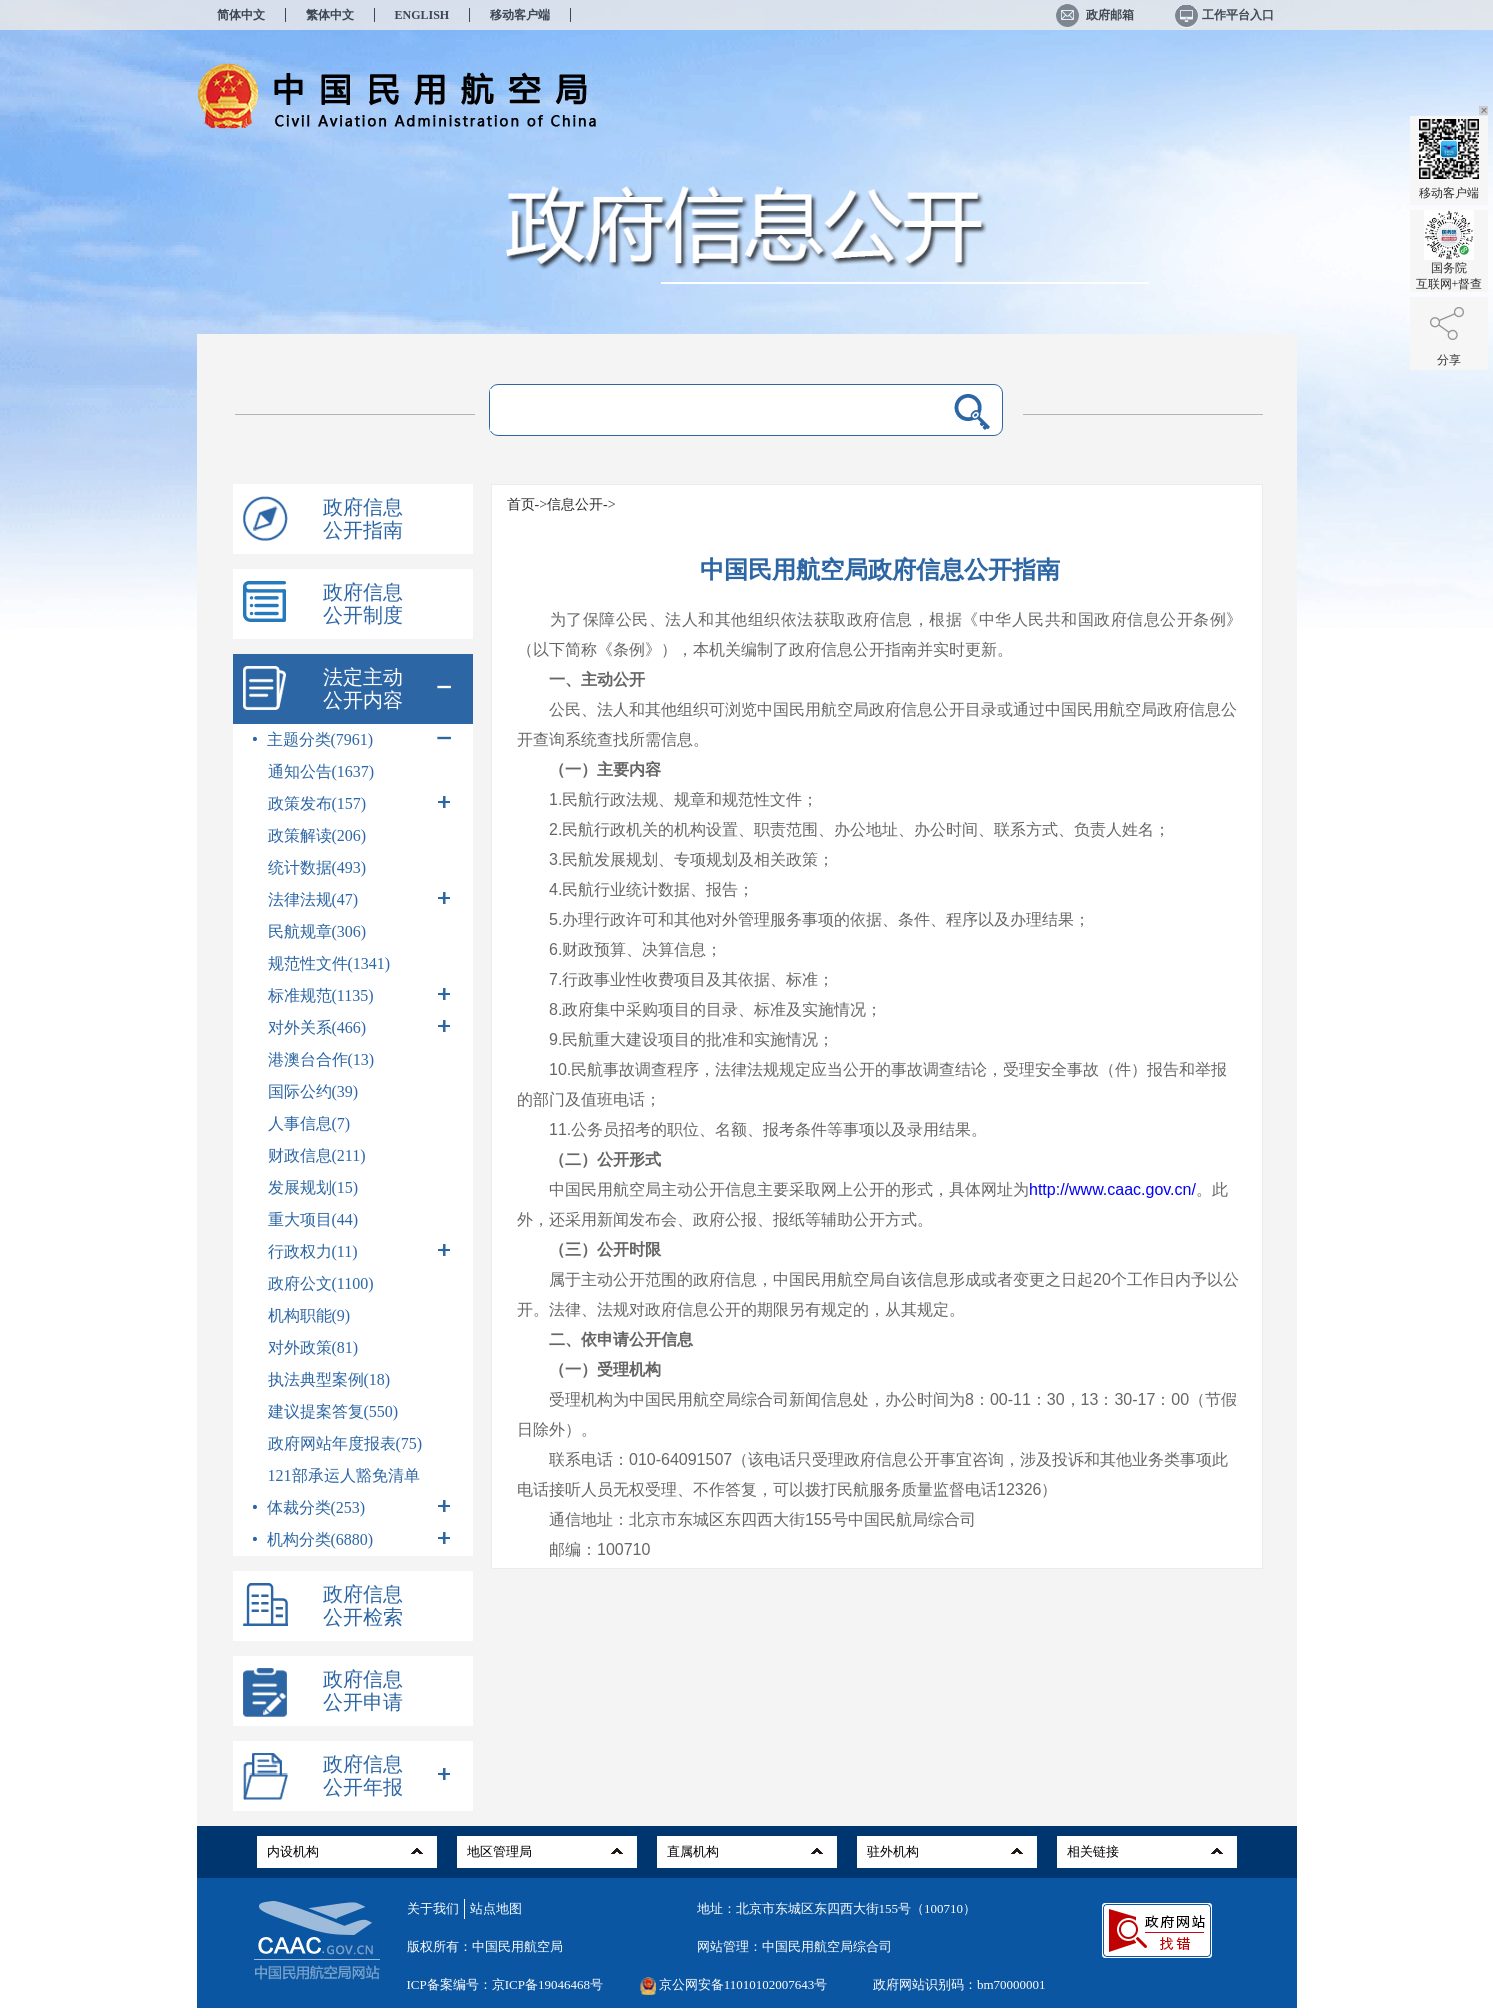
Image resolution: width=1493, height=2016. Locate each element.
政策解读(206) (317, 835)
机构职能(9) (309, 1315)
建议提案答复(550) (333, 1411)
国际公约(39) (313, 1091)
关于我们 (433, 1908)
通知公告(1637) (321, 771)
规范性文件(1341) (329, 963)
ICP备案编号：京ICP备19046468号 (505, 1984)
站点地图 (496, 1908)
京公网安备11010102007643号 (743, 1984)
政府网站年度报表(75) (345, 1443)
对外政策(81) (313, 1347)
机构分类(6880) (353, 1538)
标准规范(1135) (360, 994)
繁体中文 (330, 15)
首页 (521, 504)
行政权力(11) (360, 1250)
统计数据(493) (317, 867)
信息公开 (575, 504)
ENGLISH (422, 15)
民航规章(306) (317, 931)
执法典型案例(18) (329, 1379)
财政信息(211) (317, 1155)
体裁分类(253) (353, 1506)
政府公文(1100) (321, 1283)
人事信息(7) (309, 1123)
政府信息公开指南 (363, 518)
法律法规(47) (360, 898)
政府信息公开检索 (363, 1605)
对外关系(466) (360, 1026)
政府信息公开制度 (363, 603)
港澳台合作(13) (321, 1059)
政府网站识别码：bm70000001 (959, 1984)
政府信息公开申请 (363, 1690)
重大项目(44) (313, 1219)
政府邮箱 (1095, 15)
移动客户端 (520, 15)
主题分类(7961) (353, 738)
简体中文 (241, 15)
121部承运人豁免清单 (344, 1475)
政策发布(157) (360, 802)
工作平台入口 (1223, 15)
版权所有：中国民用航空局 (485, 1946)
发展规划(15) (313, 1187)
